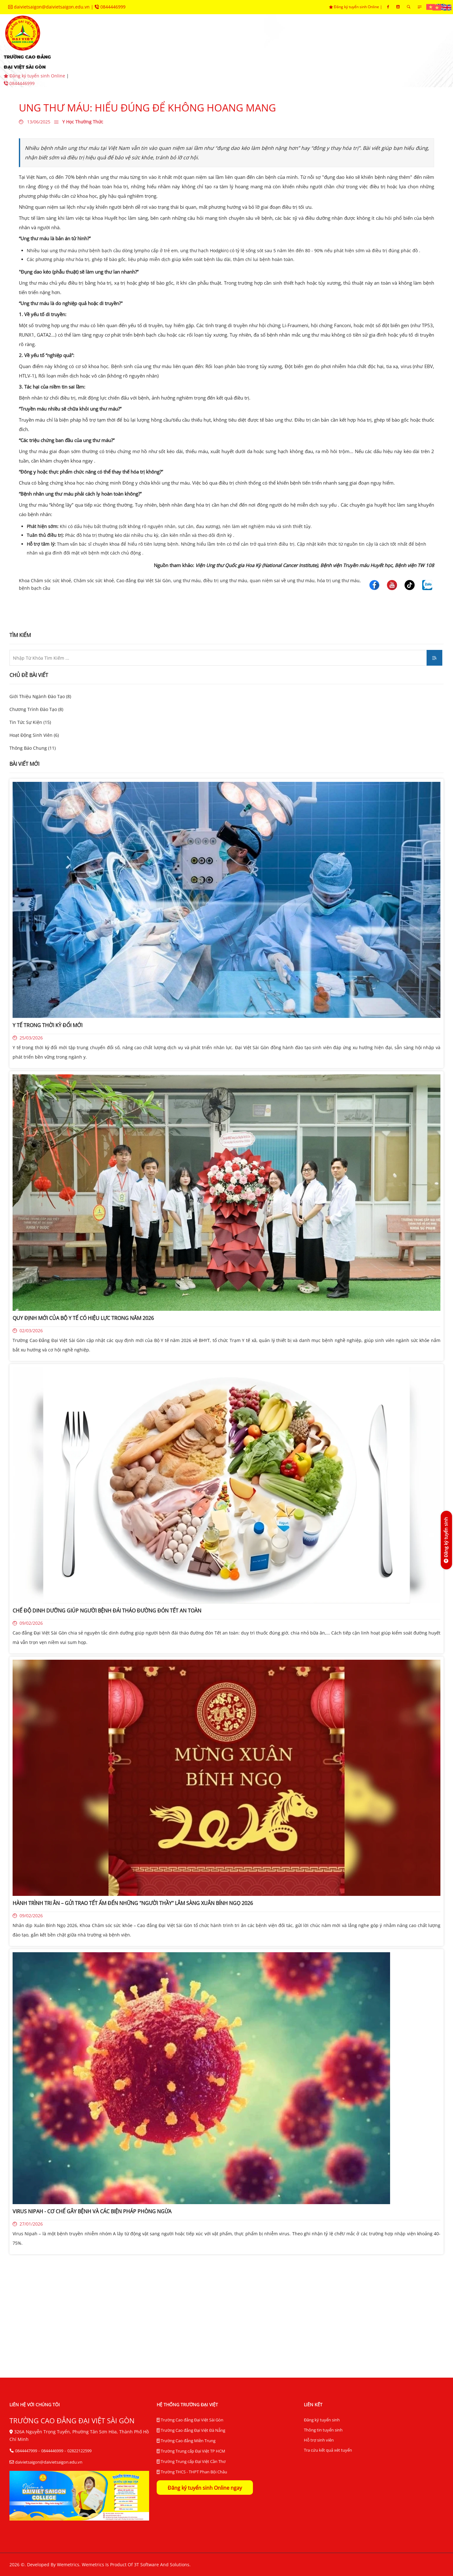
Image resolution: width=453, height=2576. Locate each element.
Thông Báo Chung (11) (32, 748)
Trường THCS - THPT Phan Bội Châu (192, 2472)
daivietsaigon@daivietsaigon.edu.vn (49, 7)
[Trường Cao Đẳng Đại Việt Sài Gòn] (374, 584)
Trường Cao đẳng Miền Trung (186, 2441)
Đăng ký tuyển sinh (322, 2420)
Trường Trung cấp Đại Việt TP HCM (191, 2451)
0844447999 (26, 2451)
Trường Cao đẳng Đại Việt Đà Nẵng (191, 2430)
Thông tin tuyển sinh (323, 2430)
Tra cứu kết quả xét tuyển (328, 2450)
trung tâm (328, 41)
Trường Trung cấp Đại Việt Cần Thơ (191, 2462)
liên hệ (210, 60)
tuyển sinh (157, 41)
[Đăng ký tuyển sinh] (446, 1540)
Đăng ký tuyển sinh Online (35, 76)
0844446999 (110, 7)
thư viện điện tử (116, 60)
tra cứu (170, 60)
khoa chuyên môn (217, 41)
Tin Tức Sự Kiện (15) (30, 722)
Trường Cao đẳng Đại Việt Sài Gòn (190, 2420)
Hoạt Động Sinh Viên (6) (34, 735)
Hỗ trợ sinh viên (319, 2440)
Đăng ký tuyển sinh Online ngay (205, 2487)
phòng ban (277, 41)
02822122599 (79, 2451)
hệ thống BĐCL (384, 41)
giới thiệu (108, 41)
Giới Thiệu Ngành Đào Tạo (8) (40, 696)
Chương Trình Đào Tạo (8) (36, 709)
